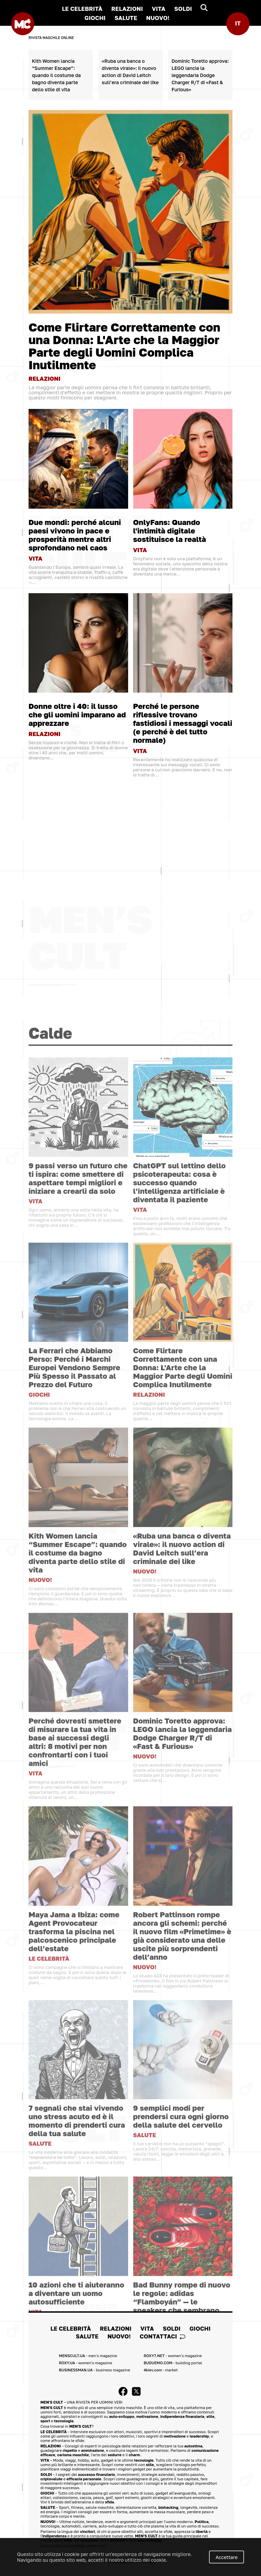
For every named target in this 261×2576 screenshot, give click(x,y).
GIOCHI (94, 17)
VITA (159, 8)
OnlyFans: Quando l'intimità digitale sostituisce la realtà (169, 530)
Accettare (226, 2557)
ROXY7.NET (173, 2355)
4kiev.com (161, 2369)
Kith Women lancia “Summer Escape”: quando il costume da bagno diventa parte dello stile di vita (56, 75)
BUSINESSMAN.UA (94, 2369)
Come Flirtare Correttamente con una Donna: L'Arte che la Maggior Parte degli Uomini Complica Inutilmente (124, 346)
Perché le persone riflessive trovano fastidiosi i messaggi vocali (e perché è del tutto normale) (182, 722)
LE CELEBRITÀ (82, 8)
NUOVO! (158, 17)
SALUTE (126, 17)
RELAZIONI (127, 8)
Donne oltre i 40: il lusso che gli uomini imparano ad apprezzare (77, 714)
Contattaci (162, 2335)
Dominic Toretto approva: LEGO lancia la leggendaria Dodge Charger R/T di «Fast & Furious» (200, 75)
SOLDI (183, 8)
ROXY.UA (85, 2362)
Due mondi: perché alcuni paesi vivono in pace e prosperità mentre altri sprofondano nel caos (75, 534)
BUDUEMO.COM (173, 2362)
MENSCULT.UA (88, 2355)
